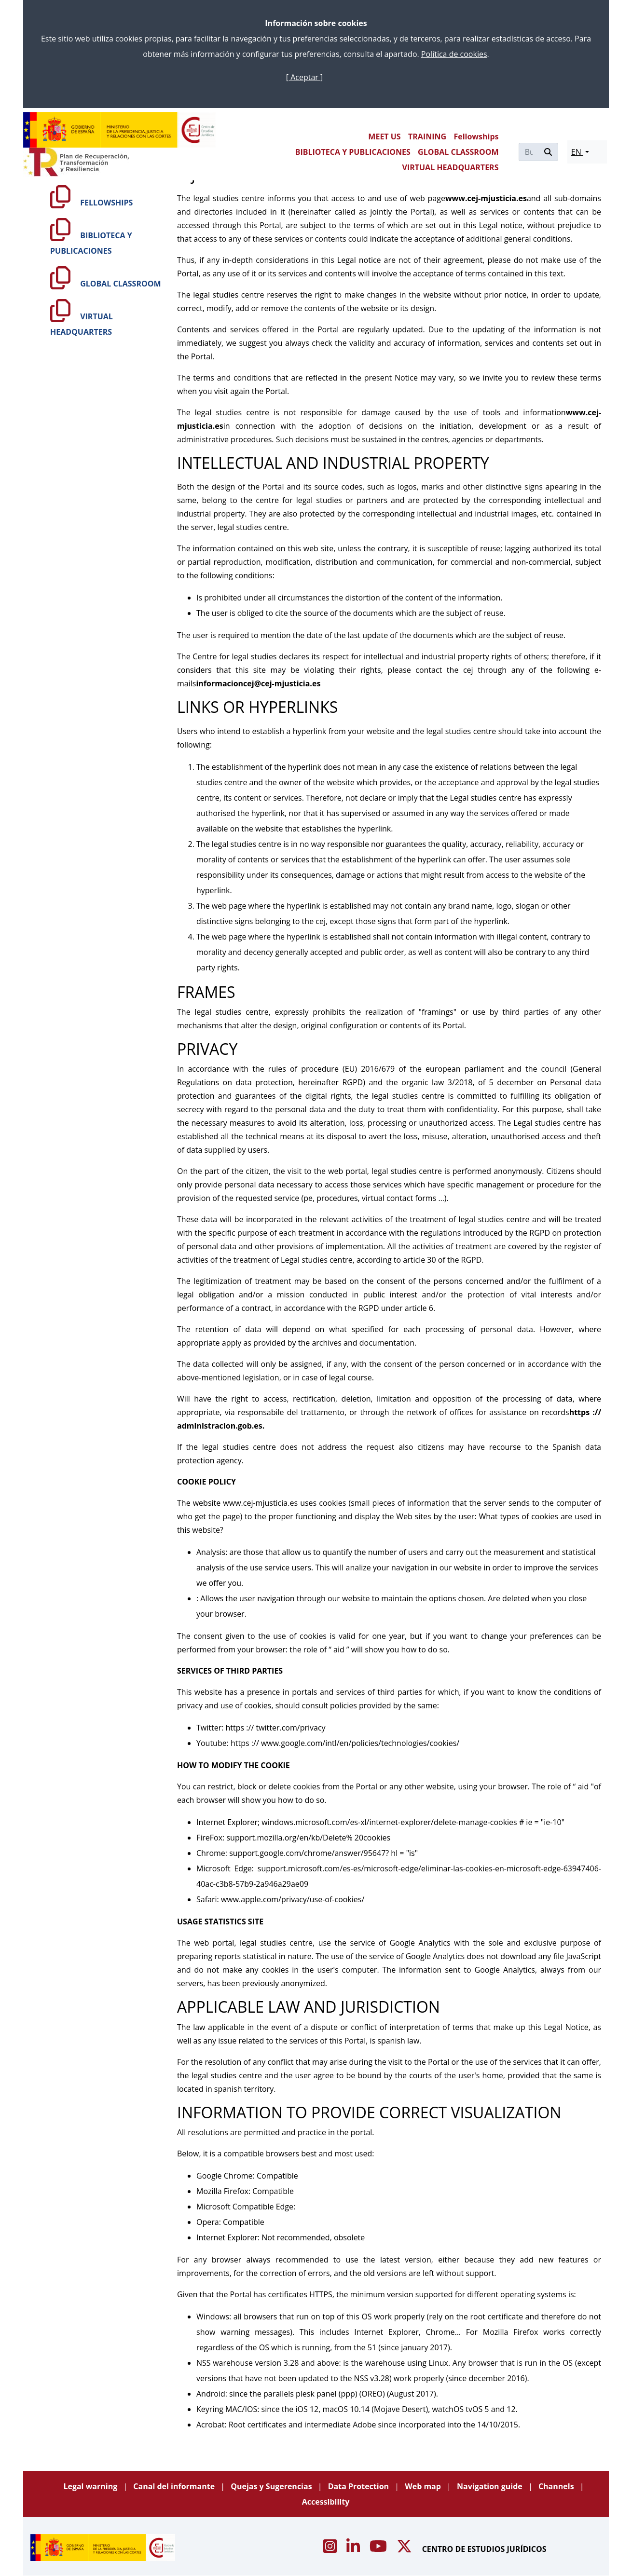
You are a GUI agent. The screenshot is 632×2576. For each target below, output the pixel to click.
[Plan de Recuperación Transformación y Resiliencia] (76, 162)
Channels (557, 2486)
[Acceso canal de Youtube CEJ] (379, 2549)
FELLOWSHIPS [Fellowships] (91, 202)
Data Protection (359, 2486)
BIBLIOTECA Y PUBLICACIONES (353, 152)
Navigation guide (490, 2486)
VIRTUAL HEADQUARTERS (450, 167)
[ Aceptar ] (304, 77)
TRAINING (427, 136)
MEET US (384, 136)
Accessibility (326, 2501)
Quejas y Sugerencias (272, 2486)
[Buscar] (528, 152)
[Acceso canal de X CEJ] (405, 2549)
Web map (424, 2486)
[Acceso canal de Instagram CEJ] (331, 2549)
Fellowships (475, 136)
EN (577, 152)
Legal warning (91, 2486)
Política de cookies (454, 54)
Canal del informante (175, 2486)
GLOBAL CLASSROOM (458, 152)
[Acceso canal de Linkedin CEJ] (354, 2549)
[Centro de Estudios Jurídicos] (119, 130)
